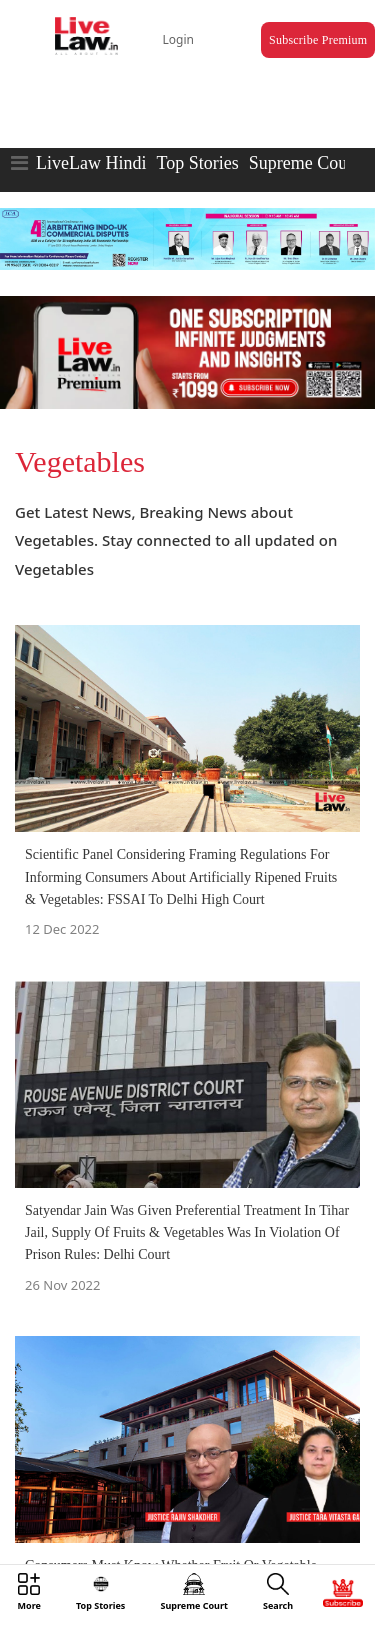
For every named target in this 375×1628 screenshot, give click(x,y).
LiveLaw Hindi (91, 163)
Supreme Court (304, 163)
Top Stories (197, 163)
